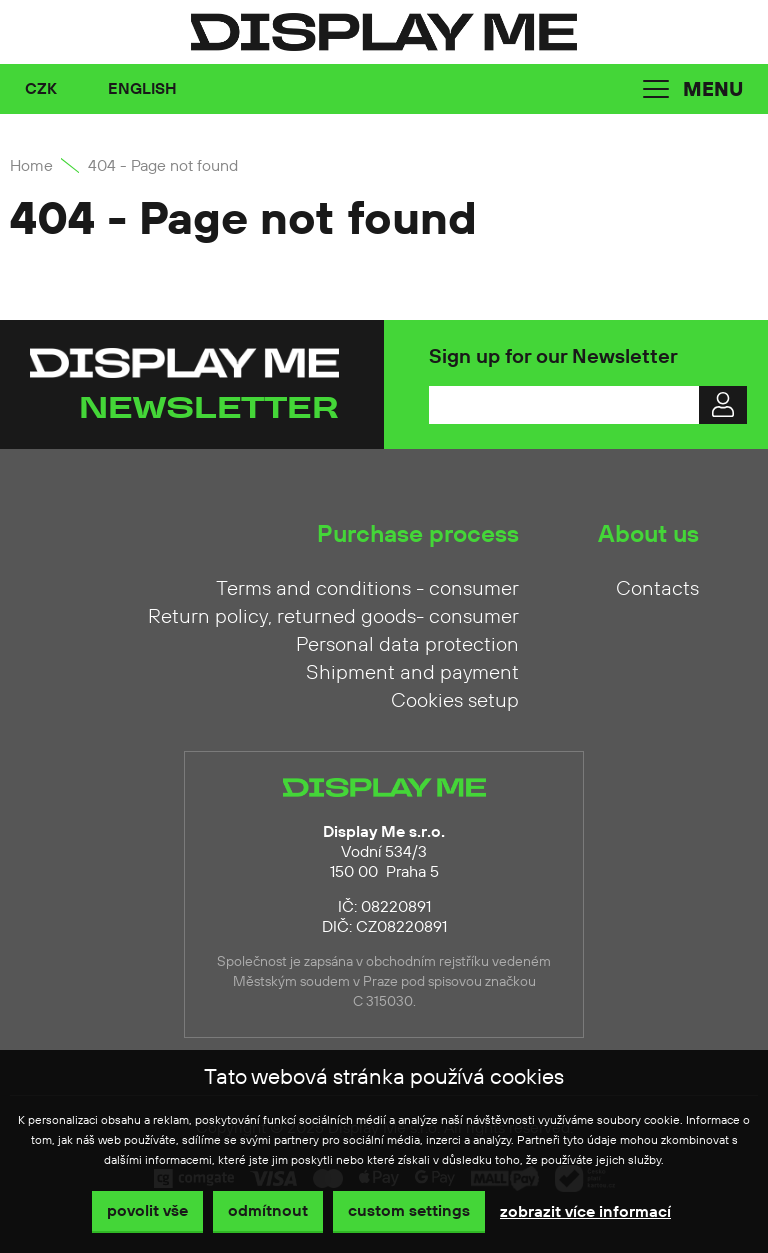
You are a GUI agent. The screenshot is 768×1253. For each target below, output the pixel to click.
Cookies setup (455, 701)
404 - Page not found (163, 166)
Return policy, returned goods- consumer (333, 617)
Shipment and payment (412, 673)
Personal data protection (407, 645)
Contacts (657, 589)
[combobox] (56, 89)
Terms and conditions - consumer (367, 589)
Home (31, 166)
